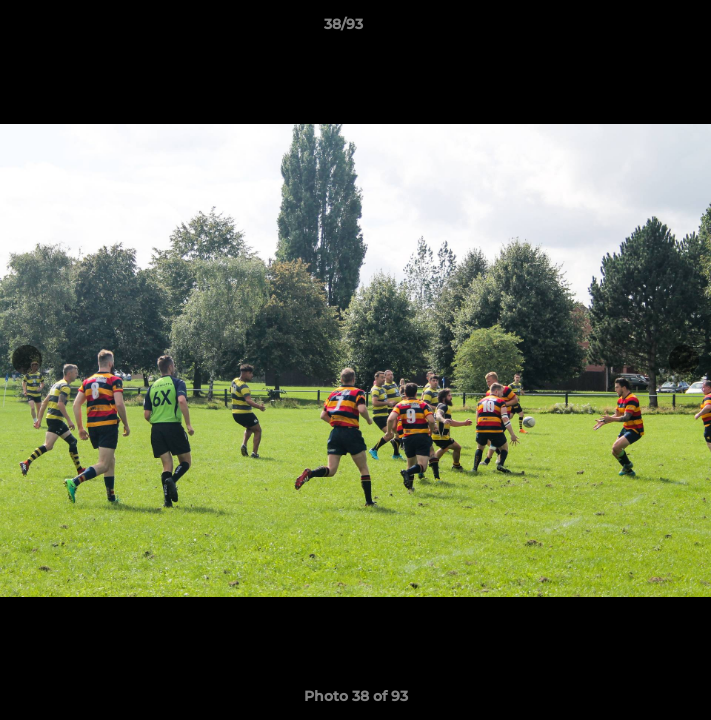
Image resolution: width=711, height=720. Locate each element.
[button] (639, 29)
